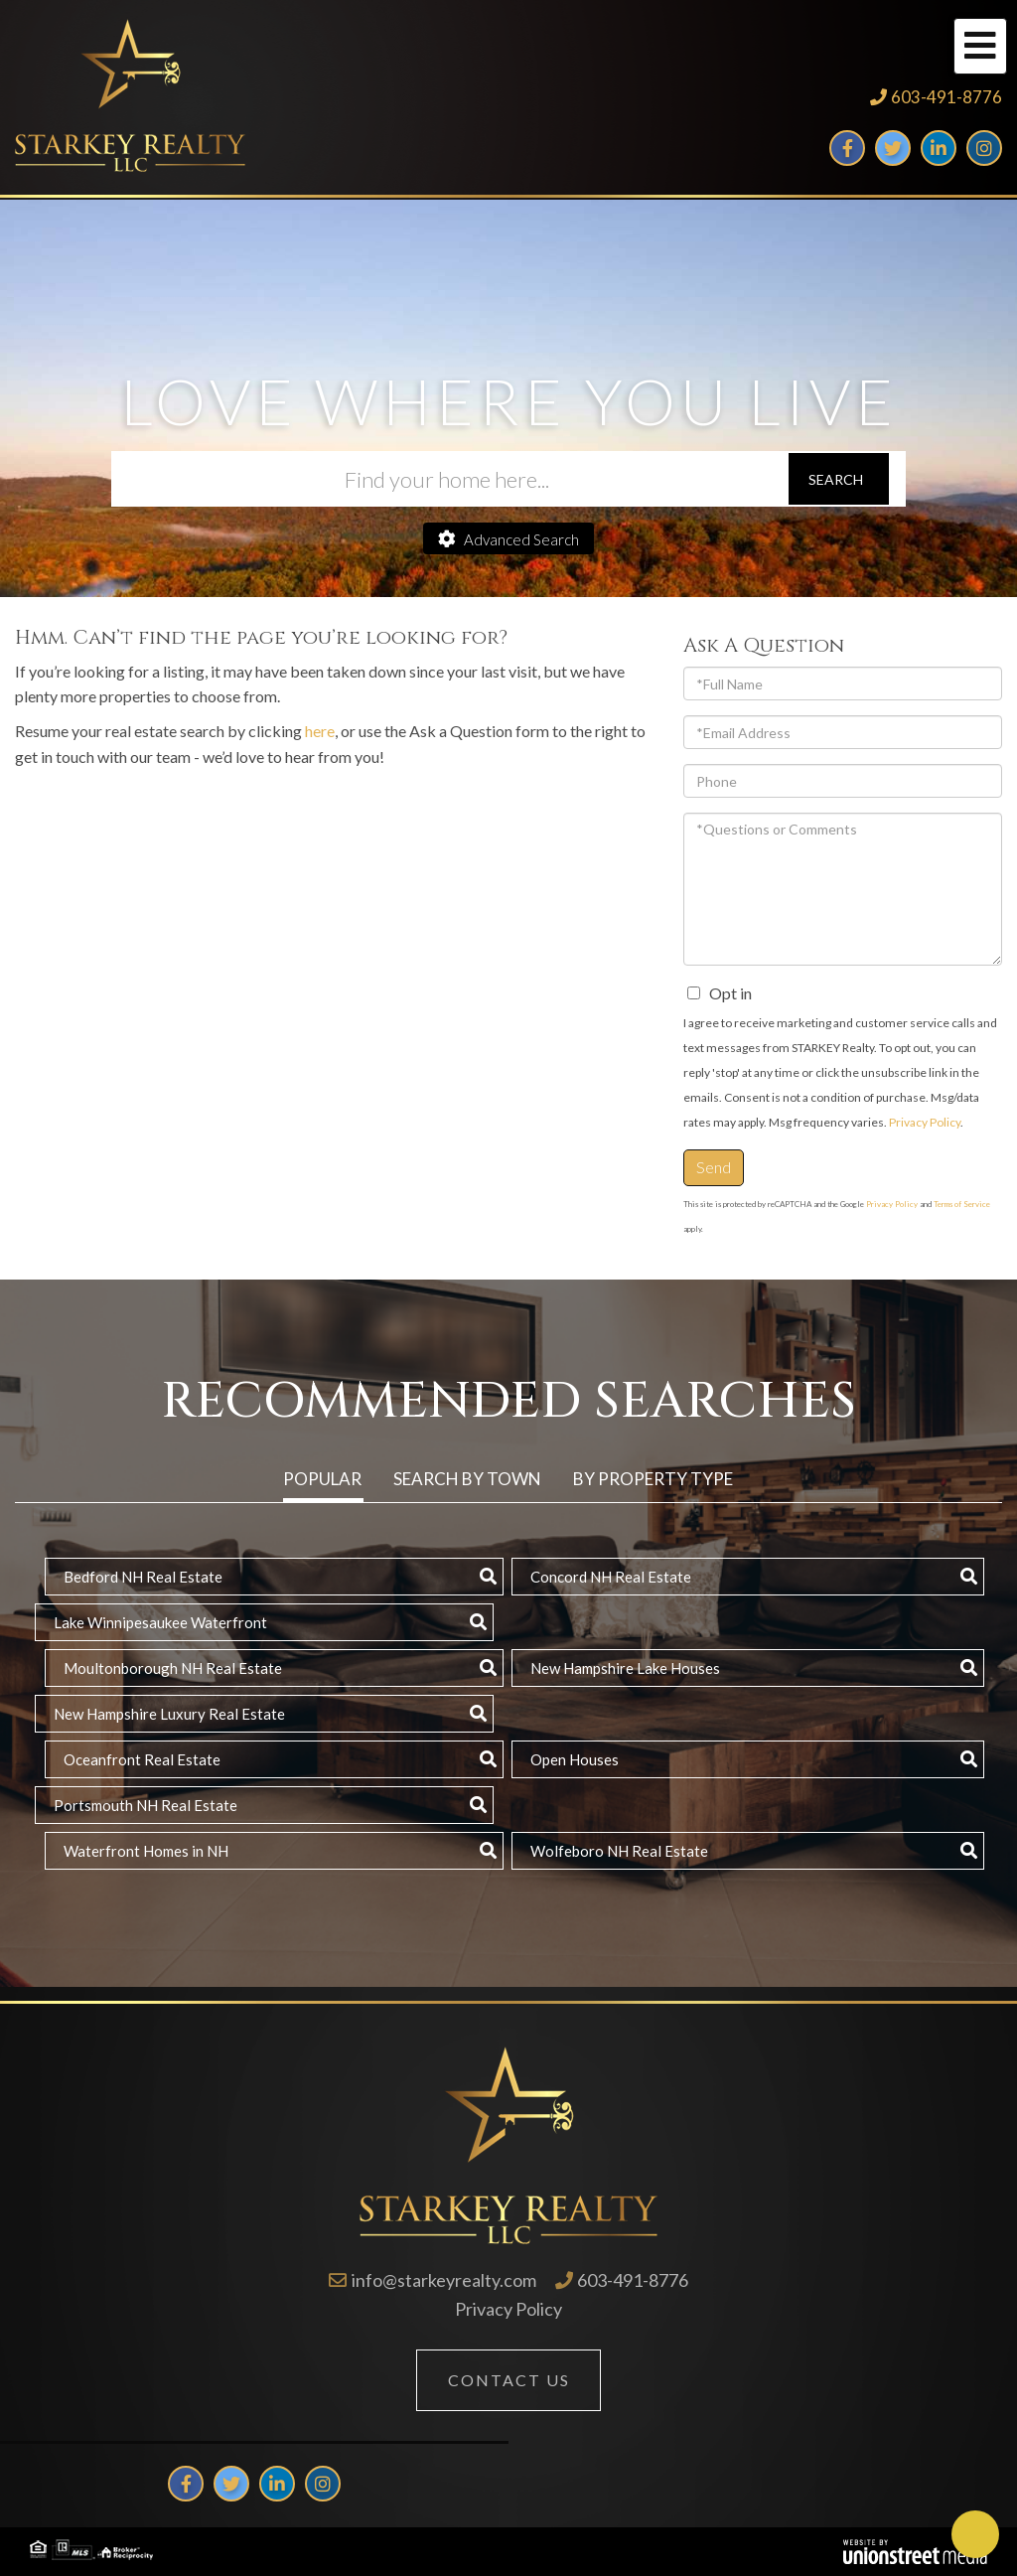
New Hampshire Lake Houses (625, 1668)
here (320, 730)
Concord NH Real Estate (610, 1577)
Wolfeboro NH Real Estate (619, 1851)
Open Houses (574, 1759)
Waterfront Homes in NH (146, 1851)
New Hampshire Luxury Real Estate (169, 1714)
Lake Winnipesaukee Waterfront (160, 1622)
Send (713, 1166)
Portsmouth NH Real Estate (145, 1805)
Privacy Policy (924, 1122)
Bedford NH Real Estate (143, 1577)
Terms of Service (962, 1204)
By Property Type (653, 1478)
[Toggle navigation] (980, 46)
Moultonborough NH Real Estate (173, 1668)
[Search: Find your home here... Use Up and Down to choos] (449, 479)
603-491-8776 (946, 96)
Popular (322, 1478)
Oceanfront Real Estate (142, 1759)
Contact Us (509, 2379)
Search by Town (467, 1478)
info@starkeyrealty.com (444, 2280)
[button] (839, 479)
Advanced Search (521, 539)
